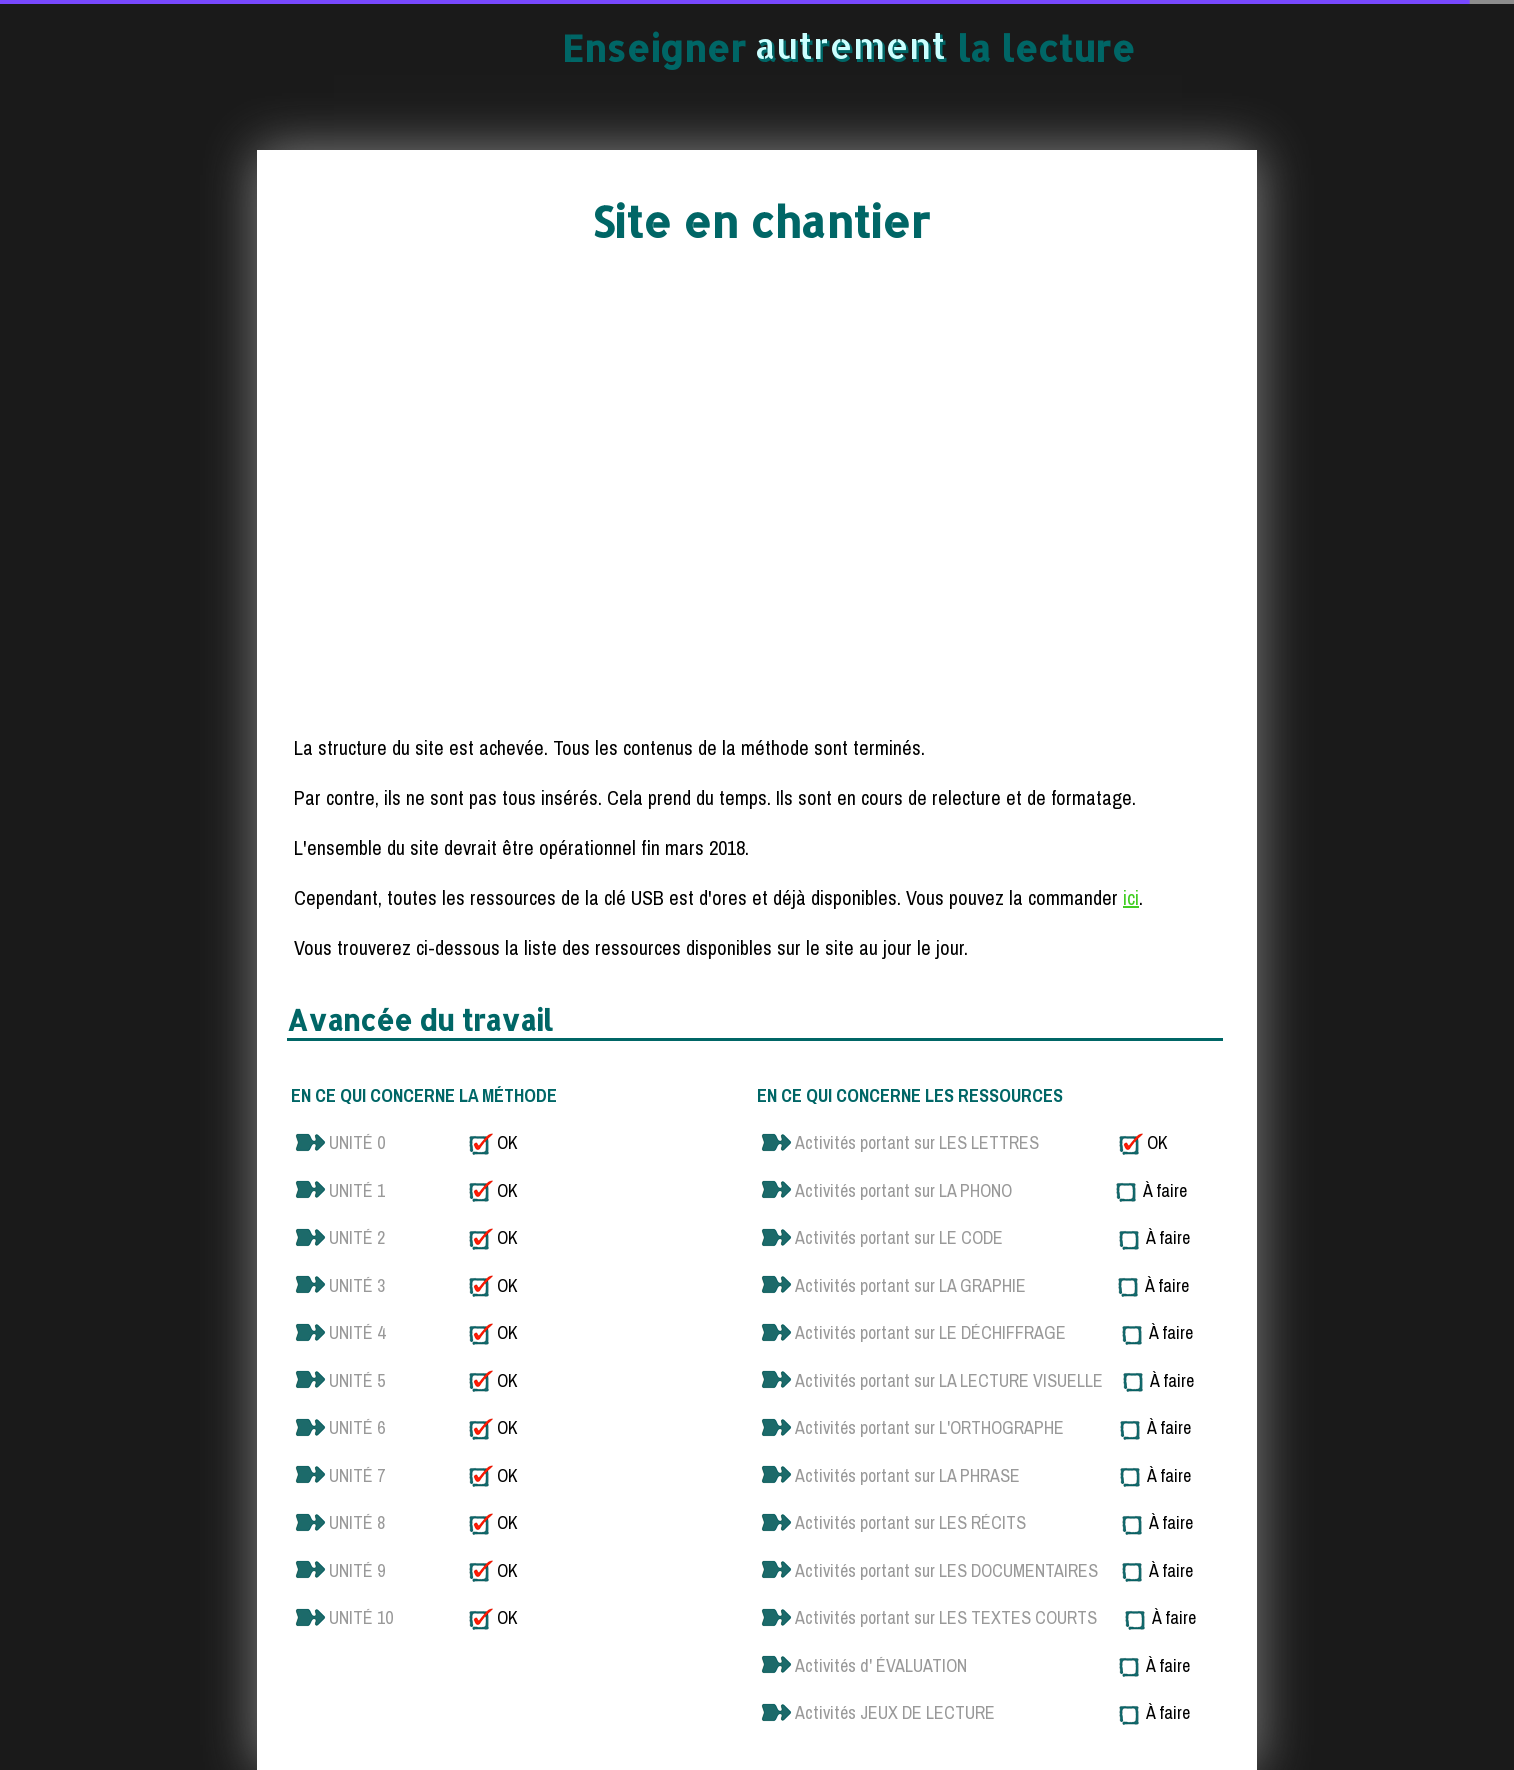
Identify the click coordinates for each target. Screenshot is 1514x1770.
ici (1131, 897)
